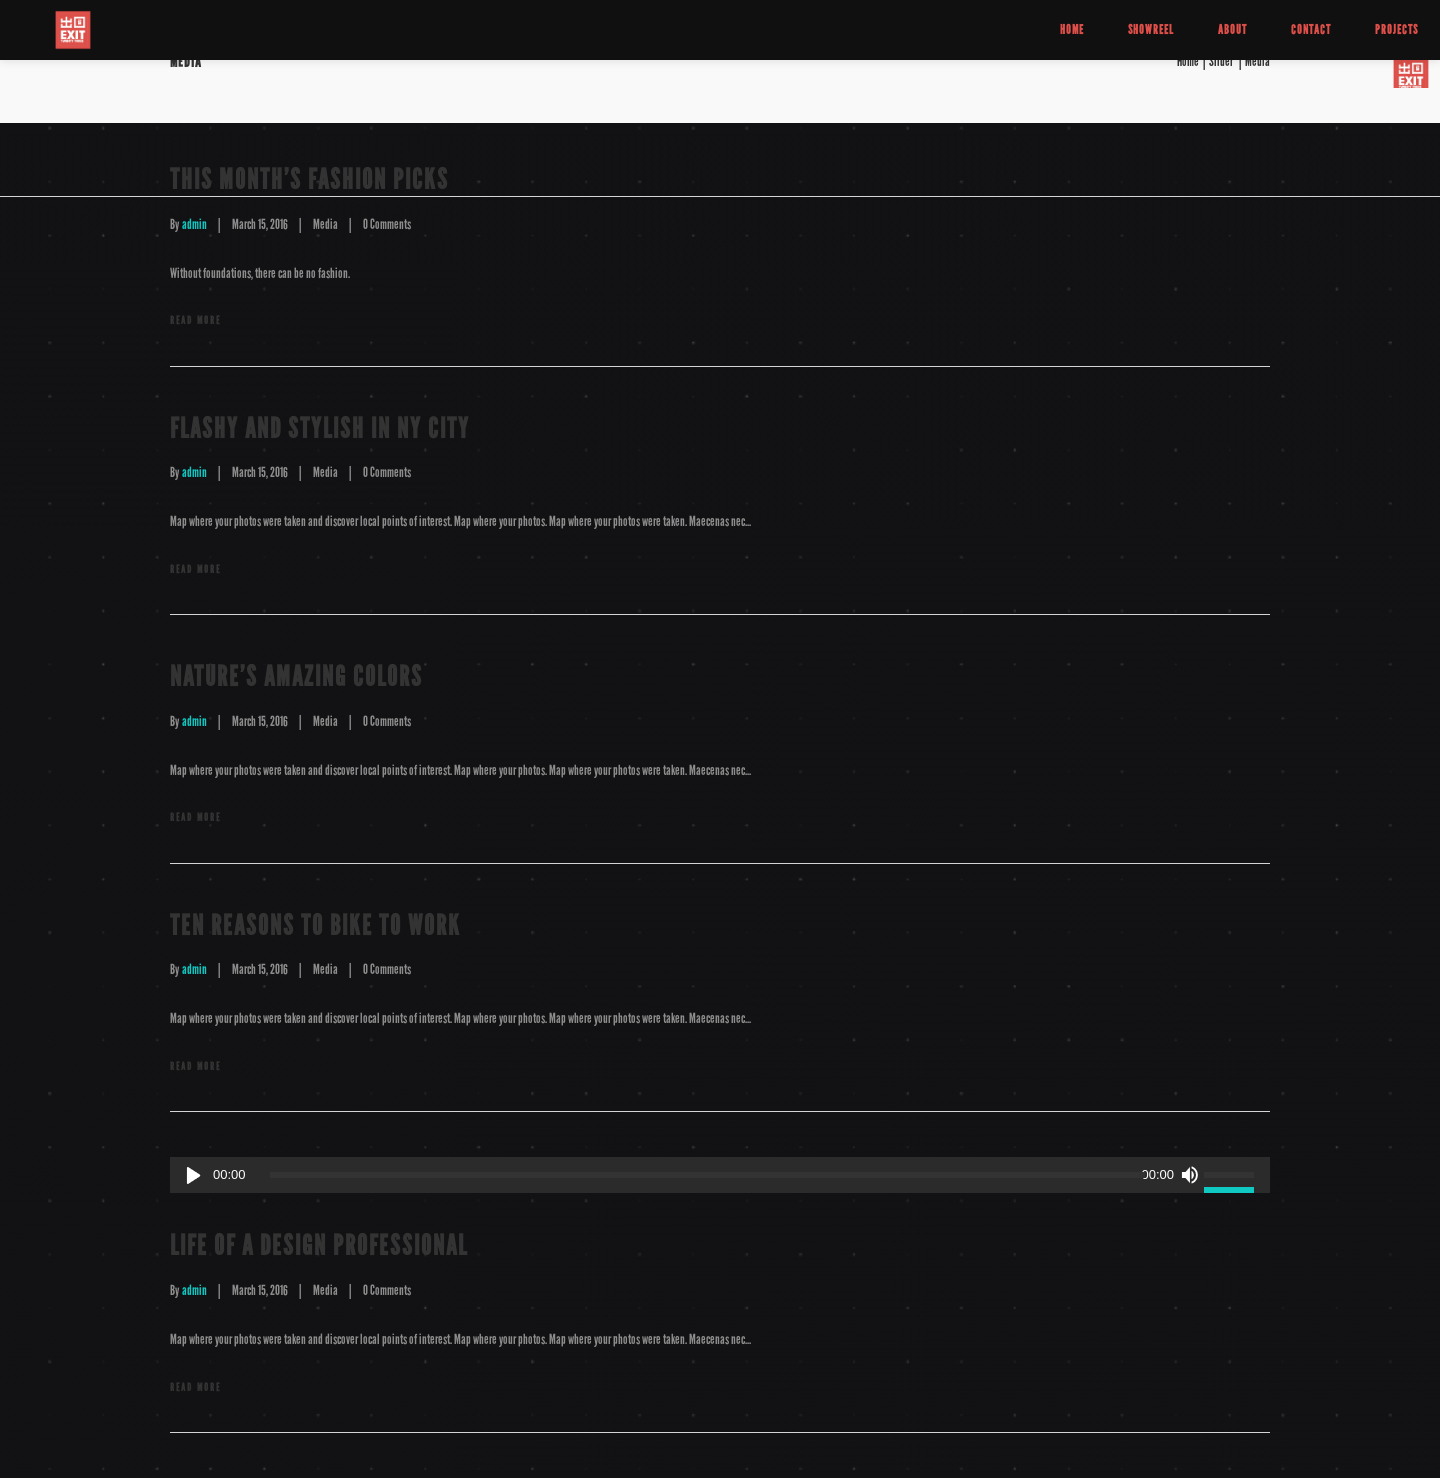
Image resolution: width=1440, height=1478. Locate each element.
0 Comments (387, 224)
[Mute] (1189, 1175)
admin (194, 224)
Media (325, 224)
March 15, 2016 (260, 224)
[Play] (193, 1175)
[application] (720, 1175)
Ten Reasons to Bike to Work (315, 925)
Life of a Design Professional (319, 1245)
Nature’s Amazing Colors (296, 676)
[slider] (708, 1175)
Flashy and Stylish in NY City (320, 428)
